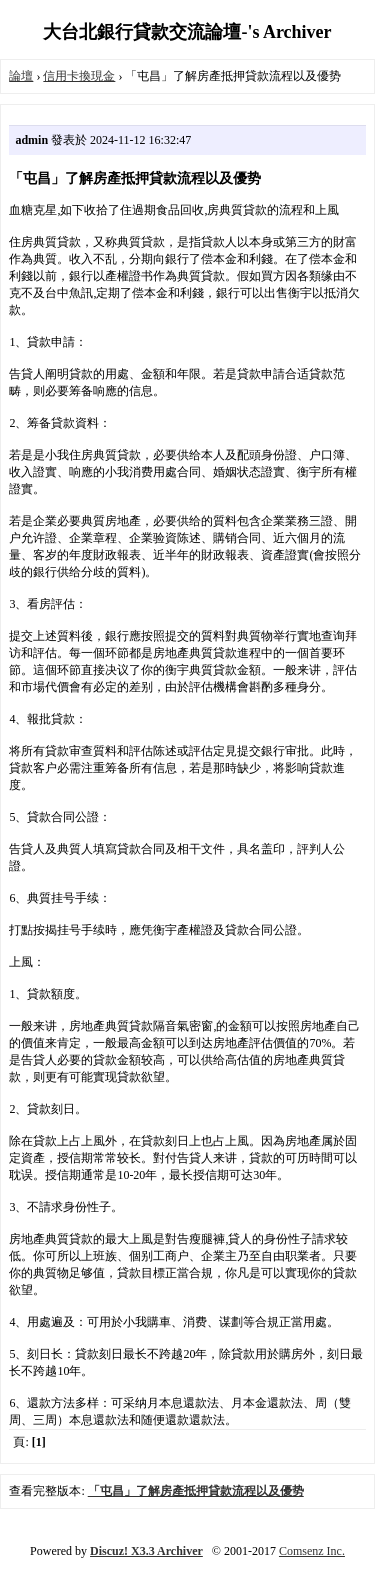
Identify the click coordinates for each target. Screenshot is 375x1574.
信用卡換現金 (79, 76)
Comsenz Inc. (312, 1551)
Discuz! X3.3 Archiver (146, 1551)
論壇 (21, 76)
